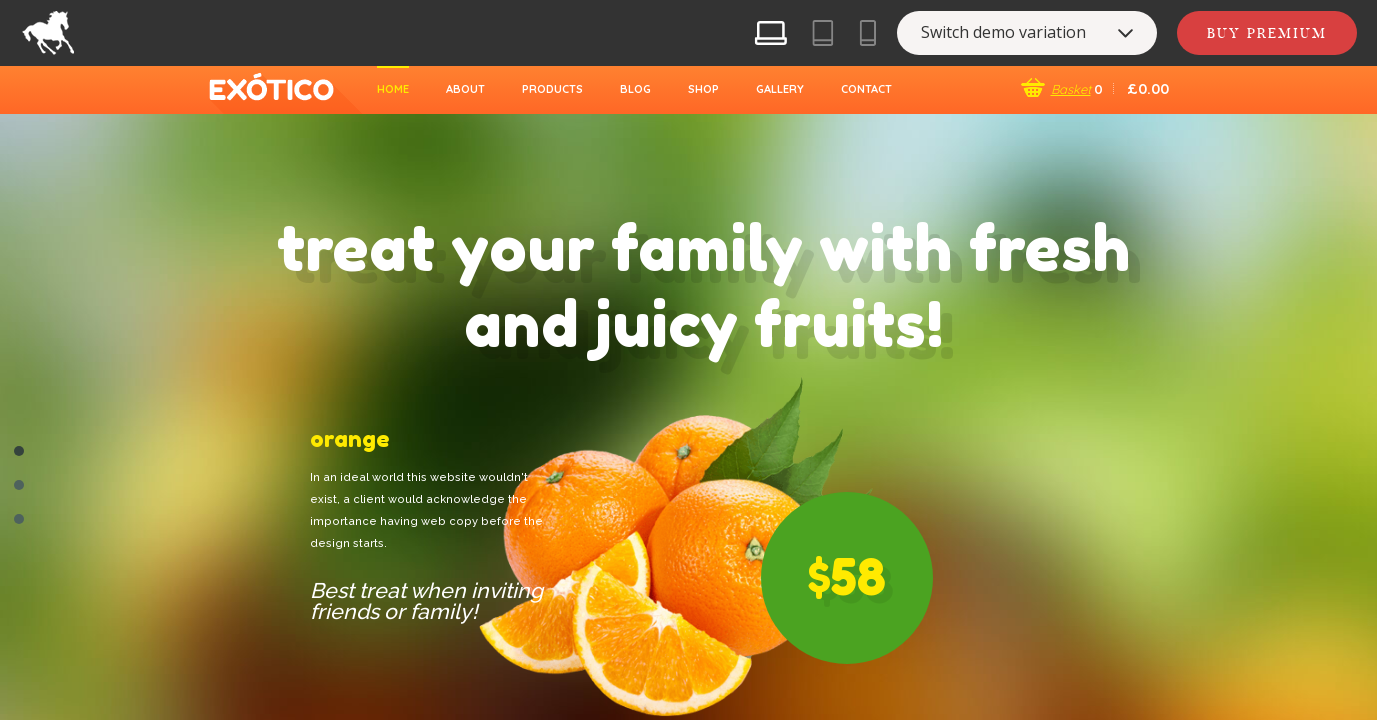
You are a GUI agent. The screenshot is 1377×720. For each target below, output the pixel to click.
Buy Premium (1267, 33)
